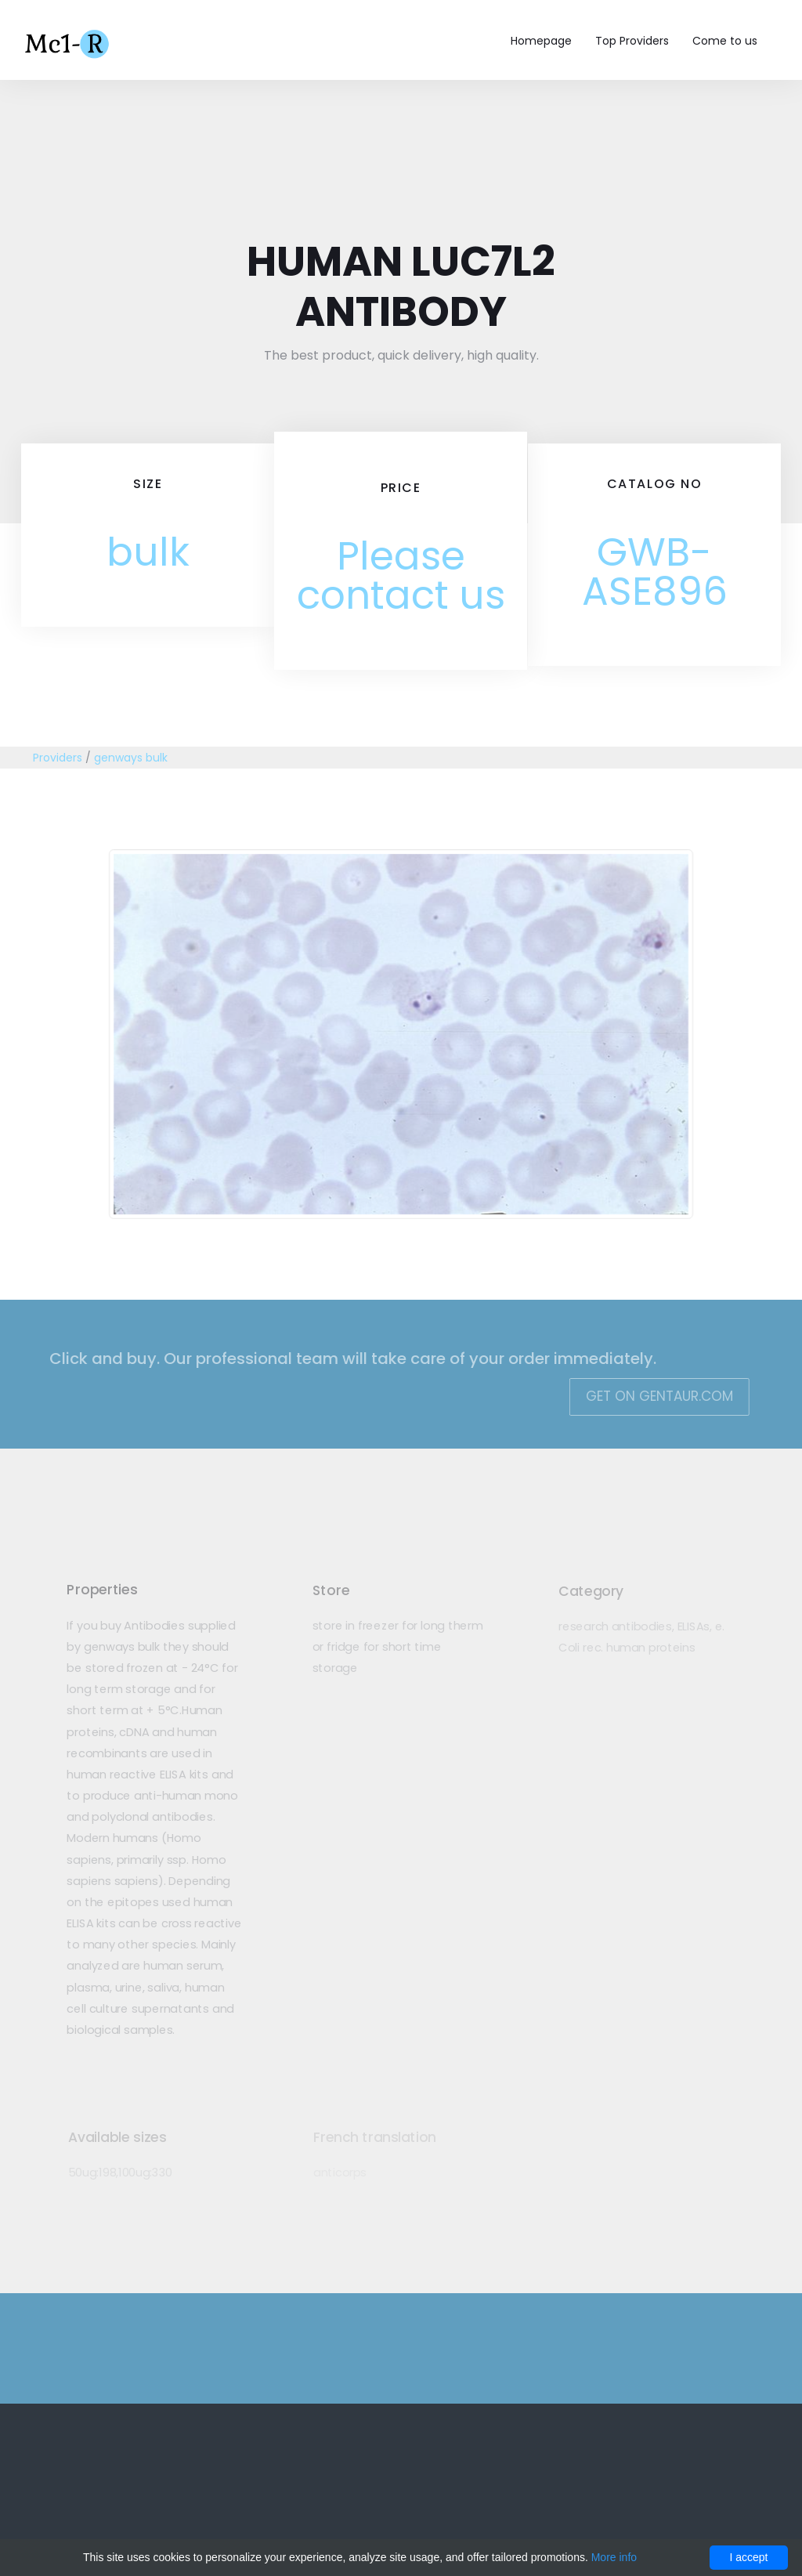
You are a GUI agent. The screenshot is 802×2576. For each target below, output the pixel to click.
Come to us (724, 41)
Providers (57, 757)
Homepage (541, 41)
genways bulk (131, 757)
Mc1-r (68, 42)
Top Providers (632, 41)
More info (614, 2557)
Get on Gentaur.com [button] (650, 1396)
